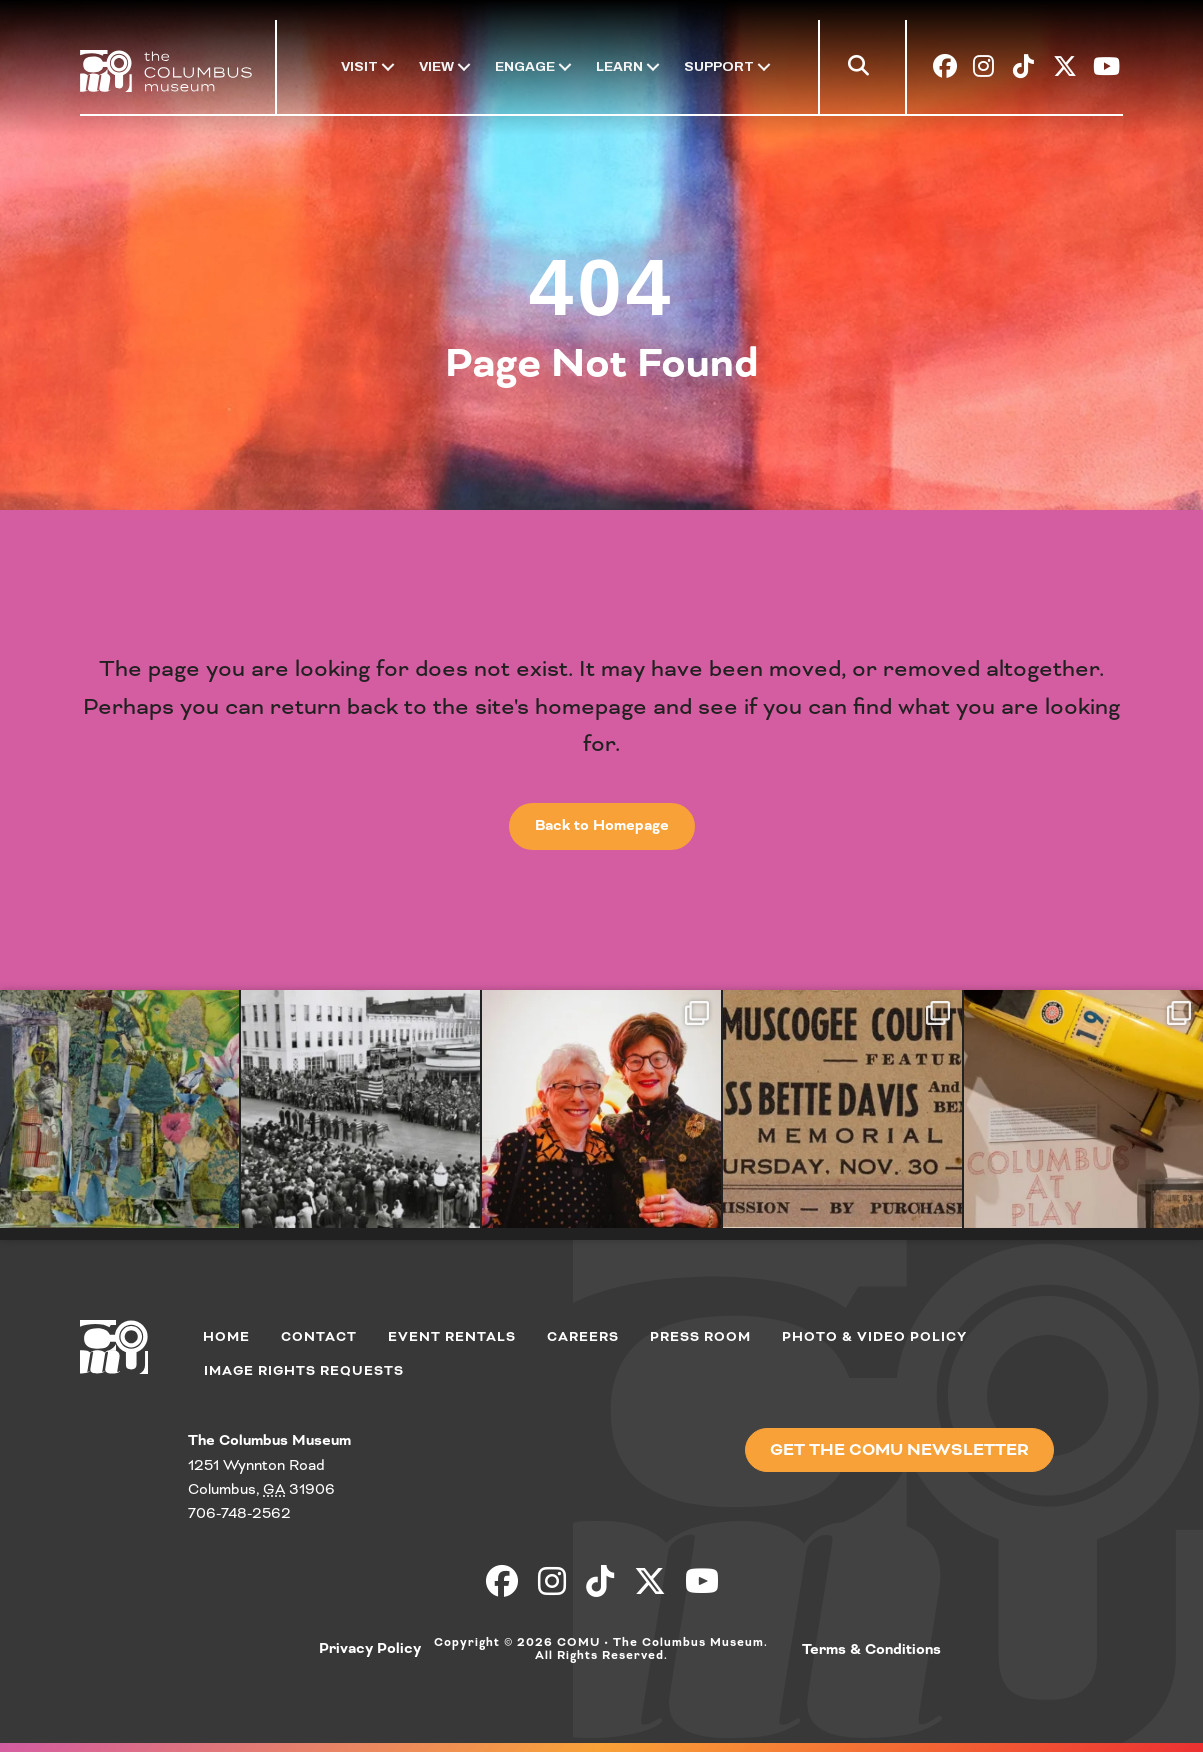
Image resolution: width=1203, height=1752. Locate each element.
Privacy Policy (370, 1648)
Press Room (700, 1336)
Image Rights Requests (304, 1370)
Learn (619, 66)
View (436, 66)
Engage (525, 66)
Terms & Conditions (871, 1649)
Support (719, 66)
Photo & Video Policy (874, 1336)
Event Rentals (452, 1336)
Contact (319, 1336)
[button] (862, 70)
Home (226, 1336)
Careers (583, 1336)
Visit (359, 66)
